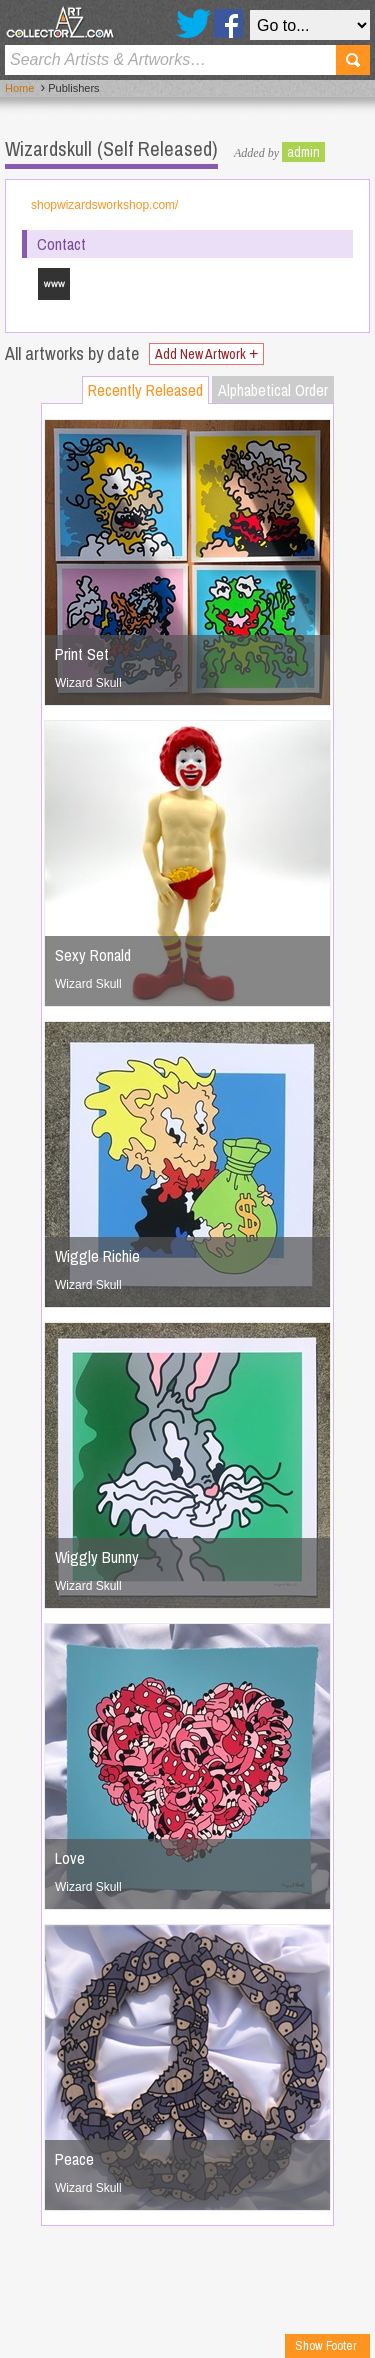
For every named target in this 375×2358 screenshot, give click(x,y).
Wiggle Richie (97, 1256)
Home (19, 88)
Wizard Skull (88, 683)
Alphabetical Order (273, 390)
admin (303, 152)
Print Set (82, 654)
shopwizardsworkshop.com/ (104, 205)
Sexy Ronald (93, 955)
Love (70, 1858)
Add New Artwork (206, 354)
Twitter (193, 23)
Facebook (228, 23)
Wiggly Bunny (97, 1557)
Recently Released (145, 390)
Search (353, 60)
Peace (74, 2159)
